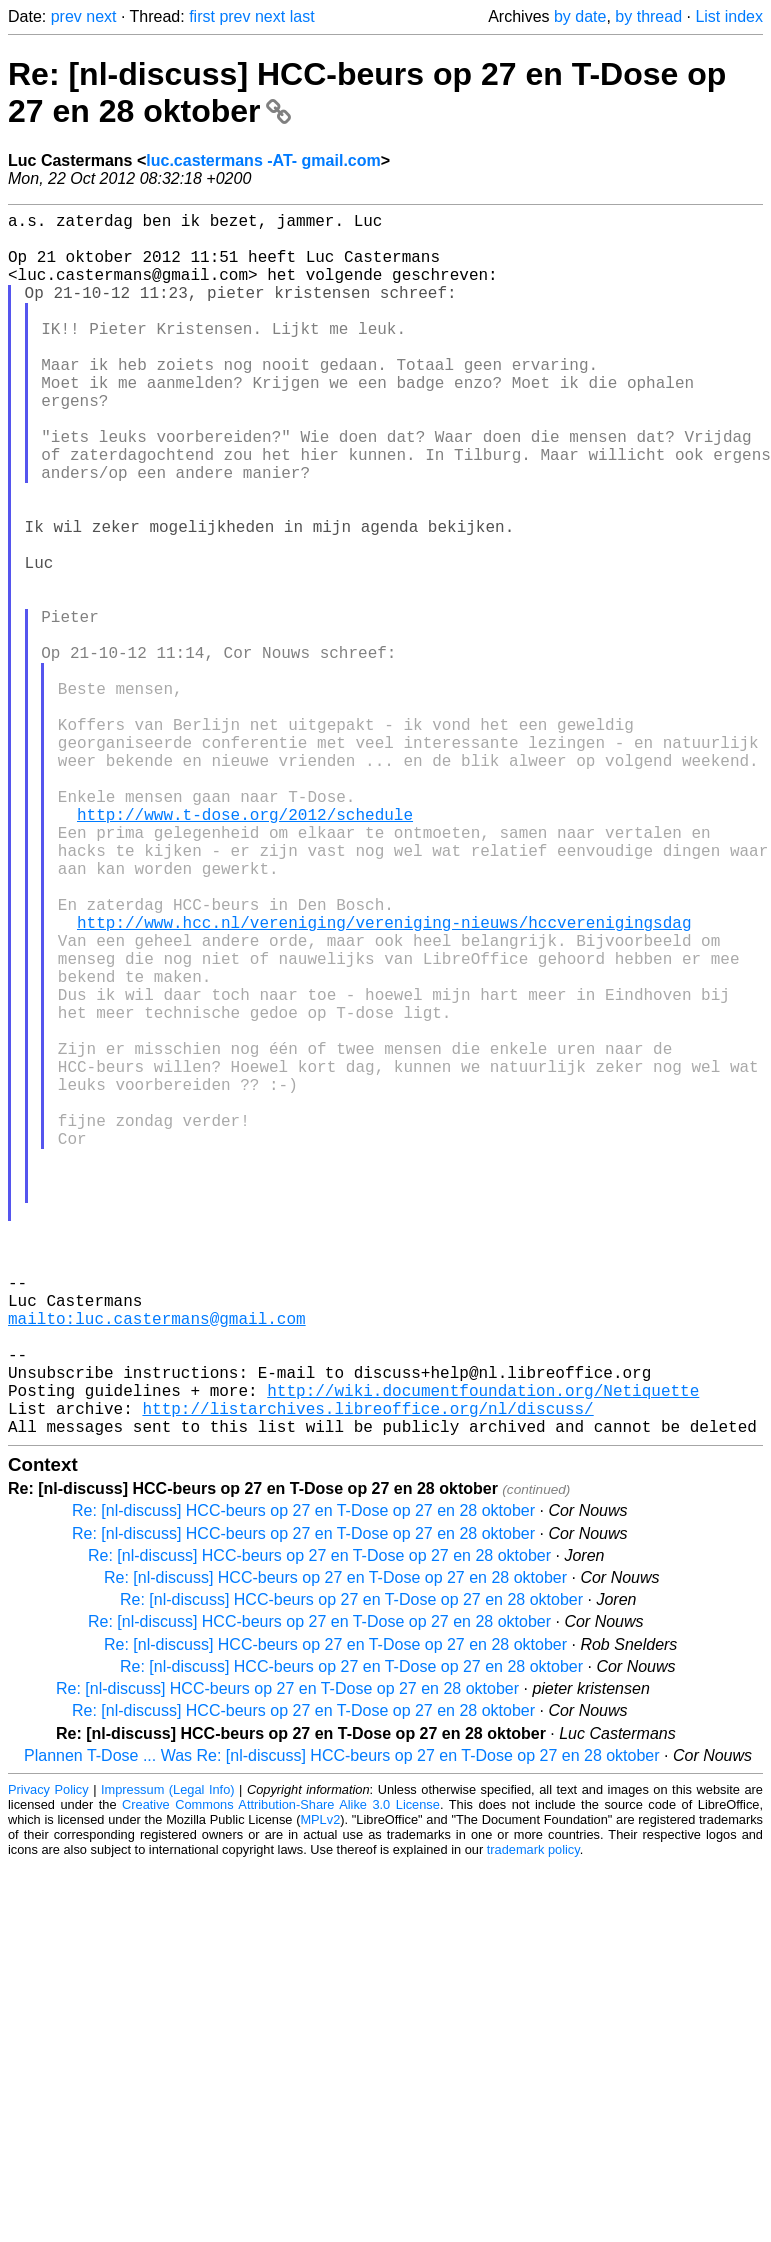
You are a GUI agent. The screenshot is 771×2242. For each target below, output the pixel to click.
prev (66, 16)
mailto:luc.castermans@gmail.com (157, 1566)
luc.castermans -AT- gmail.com (263, 160)
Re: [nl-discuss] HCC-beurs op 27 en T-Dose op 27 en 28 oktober (303, 1782)
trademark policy (533, 2121)
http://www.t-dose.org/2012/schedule (245, 950)
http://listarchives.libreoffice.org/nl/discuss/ (367, 1676)
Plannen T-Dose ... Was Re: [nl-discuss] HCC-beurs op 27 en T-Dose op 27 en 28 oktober (342, 2027)
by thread (648, 16)
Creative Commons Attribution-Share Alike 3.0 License (281, 2076)
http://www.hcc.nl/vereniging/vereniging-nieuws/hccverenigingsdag (384, 1082)
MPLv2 (320, 2091)
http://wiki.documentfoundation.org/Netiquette (483, 1654)
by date (580, 16)
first (202, 16)
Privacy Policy (48, 2061)
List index (729, 16)
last (302, 16)
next (101, 16)
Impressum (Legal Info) (168, 2061)
